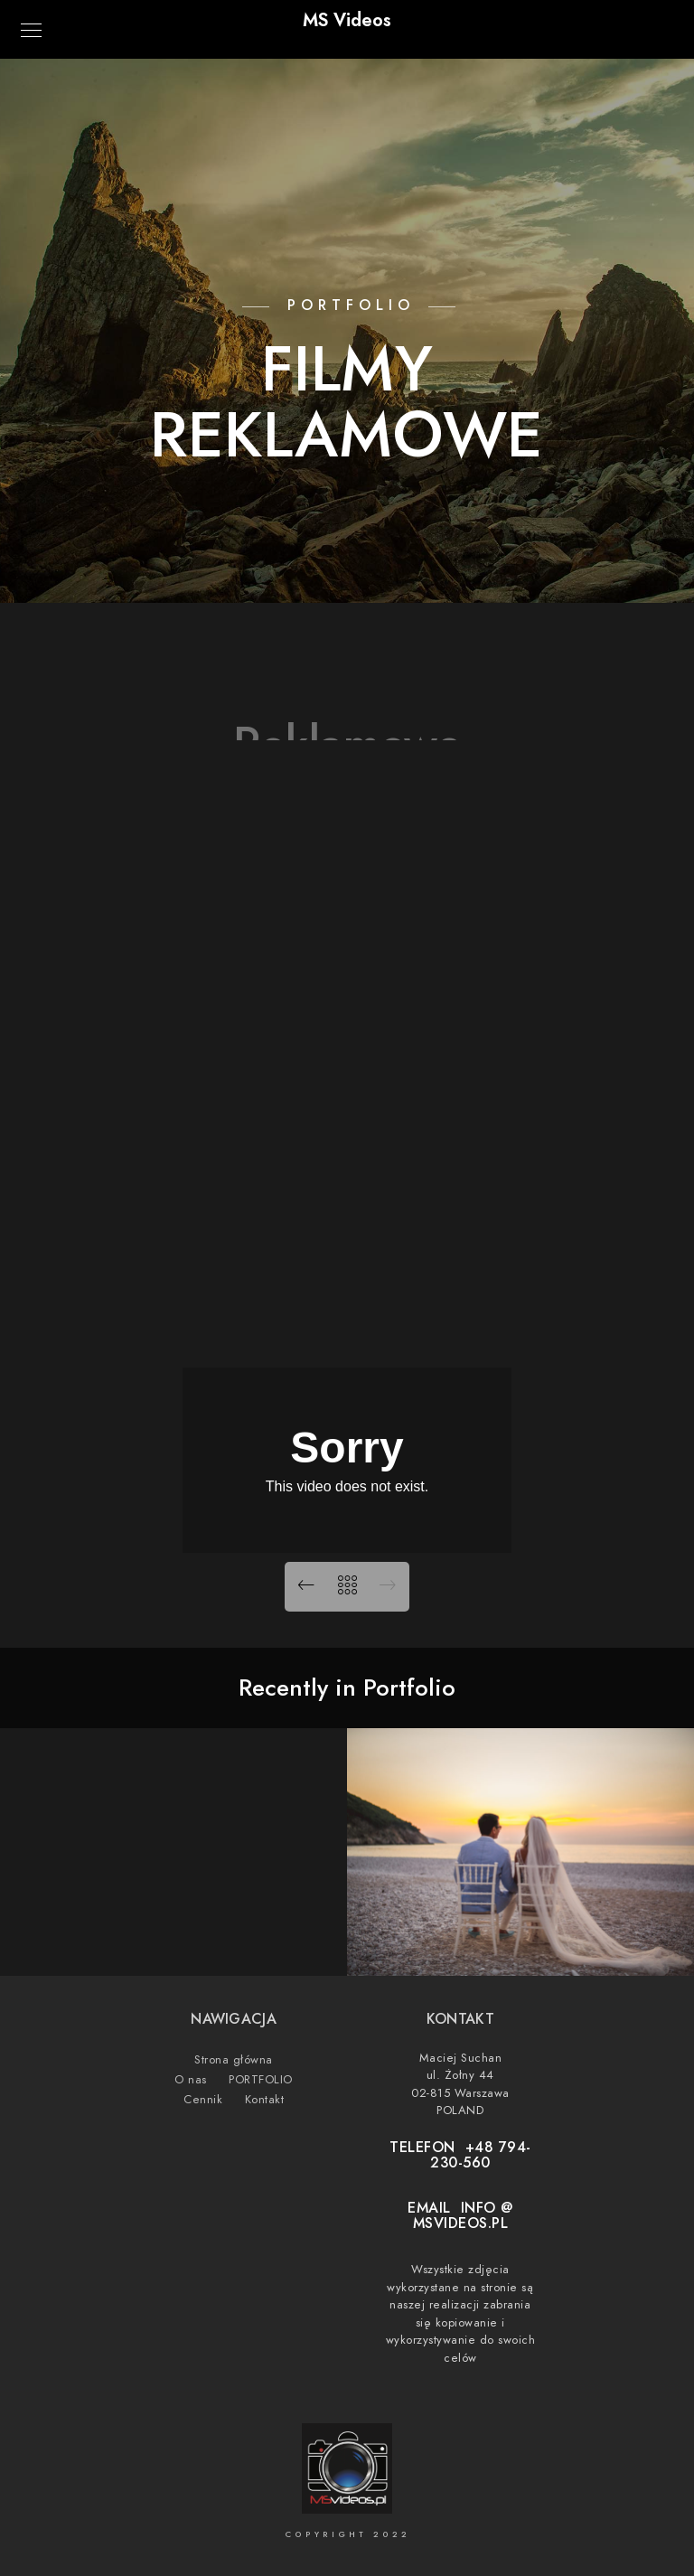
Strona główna (233, 2060)
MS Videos (347, 20)
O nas (190, 2080)
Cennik (202, 2100)
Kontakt (265, 2100)
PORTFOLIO (261, 2080)
